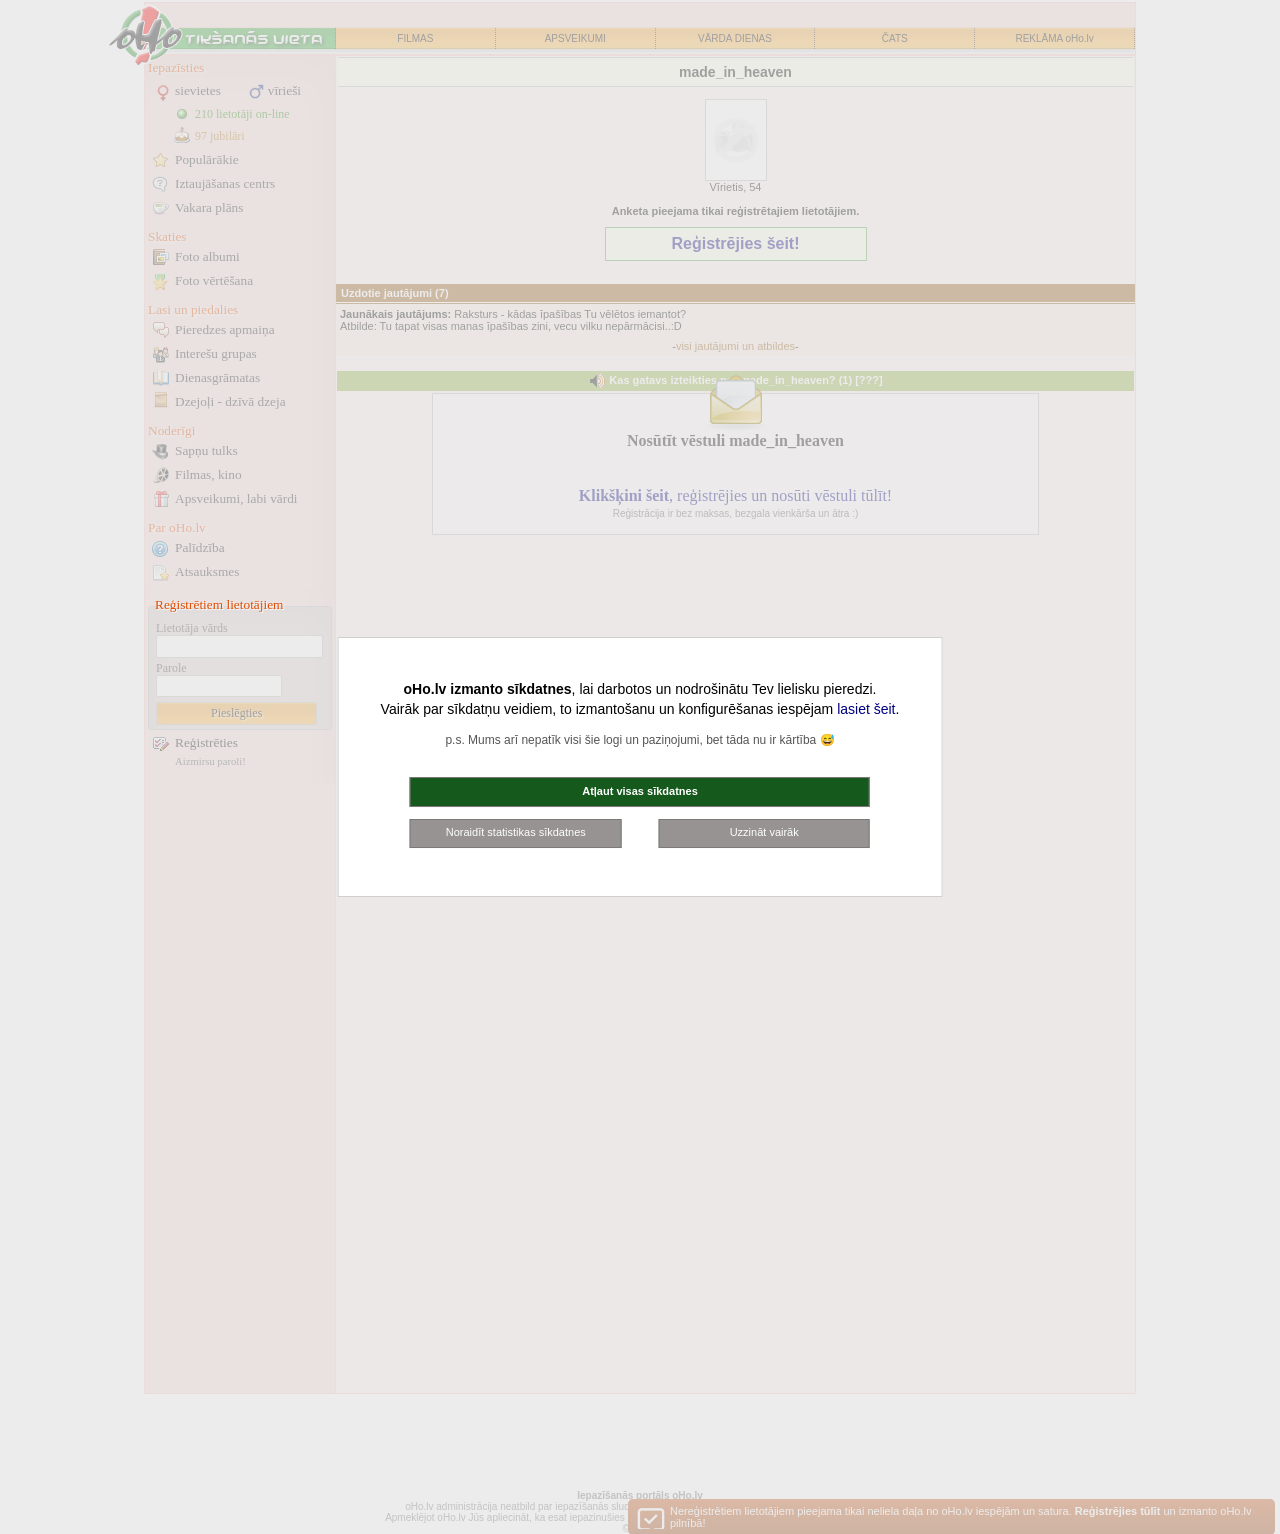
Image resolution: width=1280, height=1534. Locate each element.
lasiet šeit (866, 709)
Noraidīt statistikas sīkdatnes (516, 832)
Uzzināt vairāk (764, 832)
